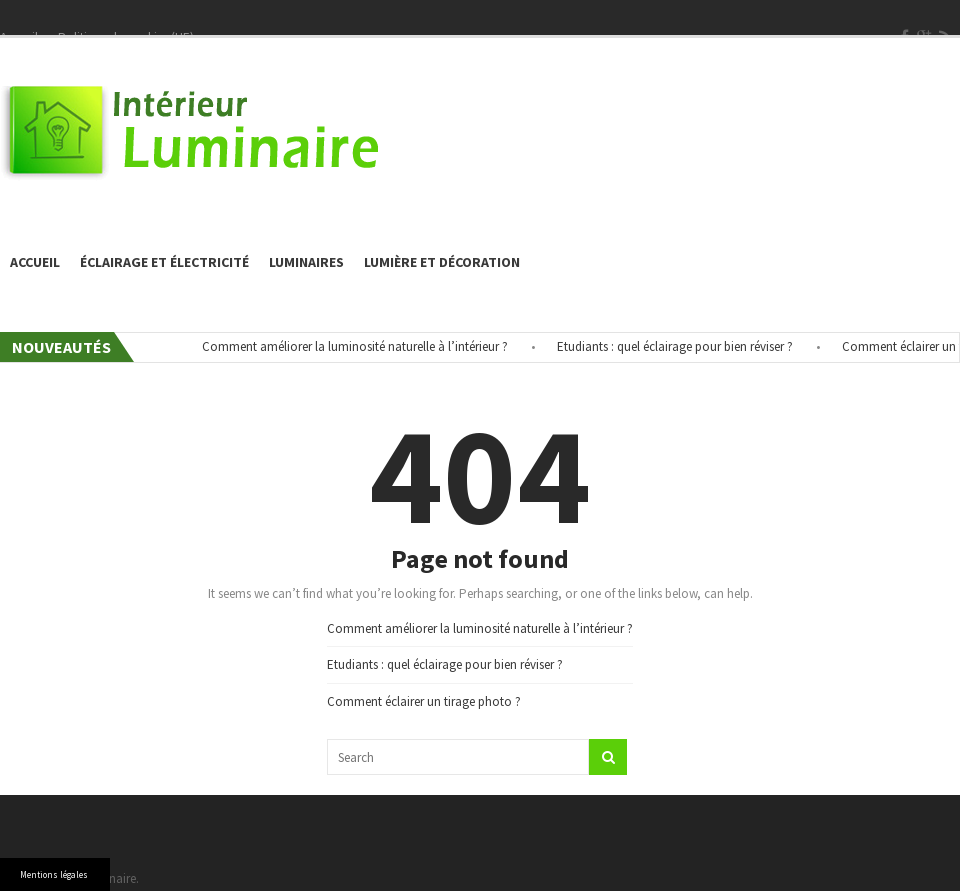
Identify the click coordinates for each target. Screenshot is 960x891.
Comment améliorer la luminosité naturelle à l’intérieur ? (358, 346)
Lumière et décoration (442, 262)
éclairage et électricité (164, 262)
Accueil (35, 262)
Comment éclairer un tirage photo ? (424, 701)
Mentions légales (54, 874)
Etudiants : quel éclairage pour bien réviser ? (678, 346)
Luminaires (306, 262)
